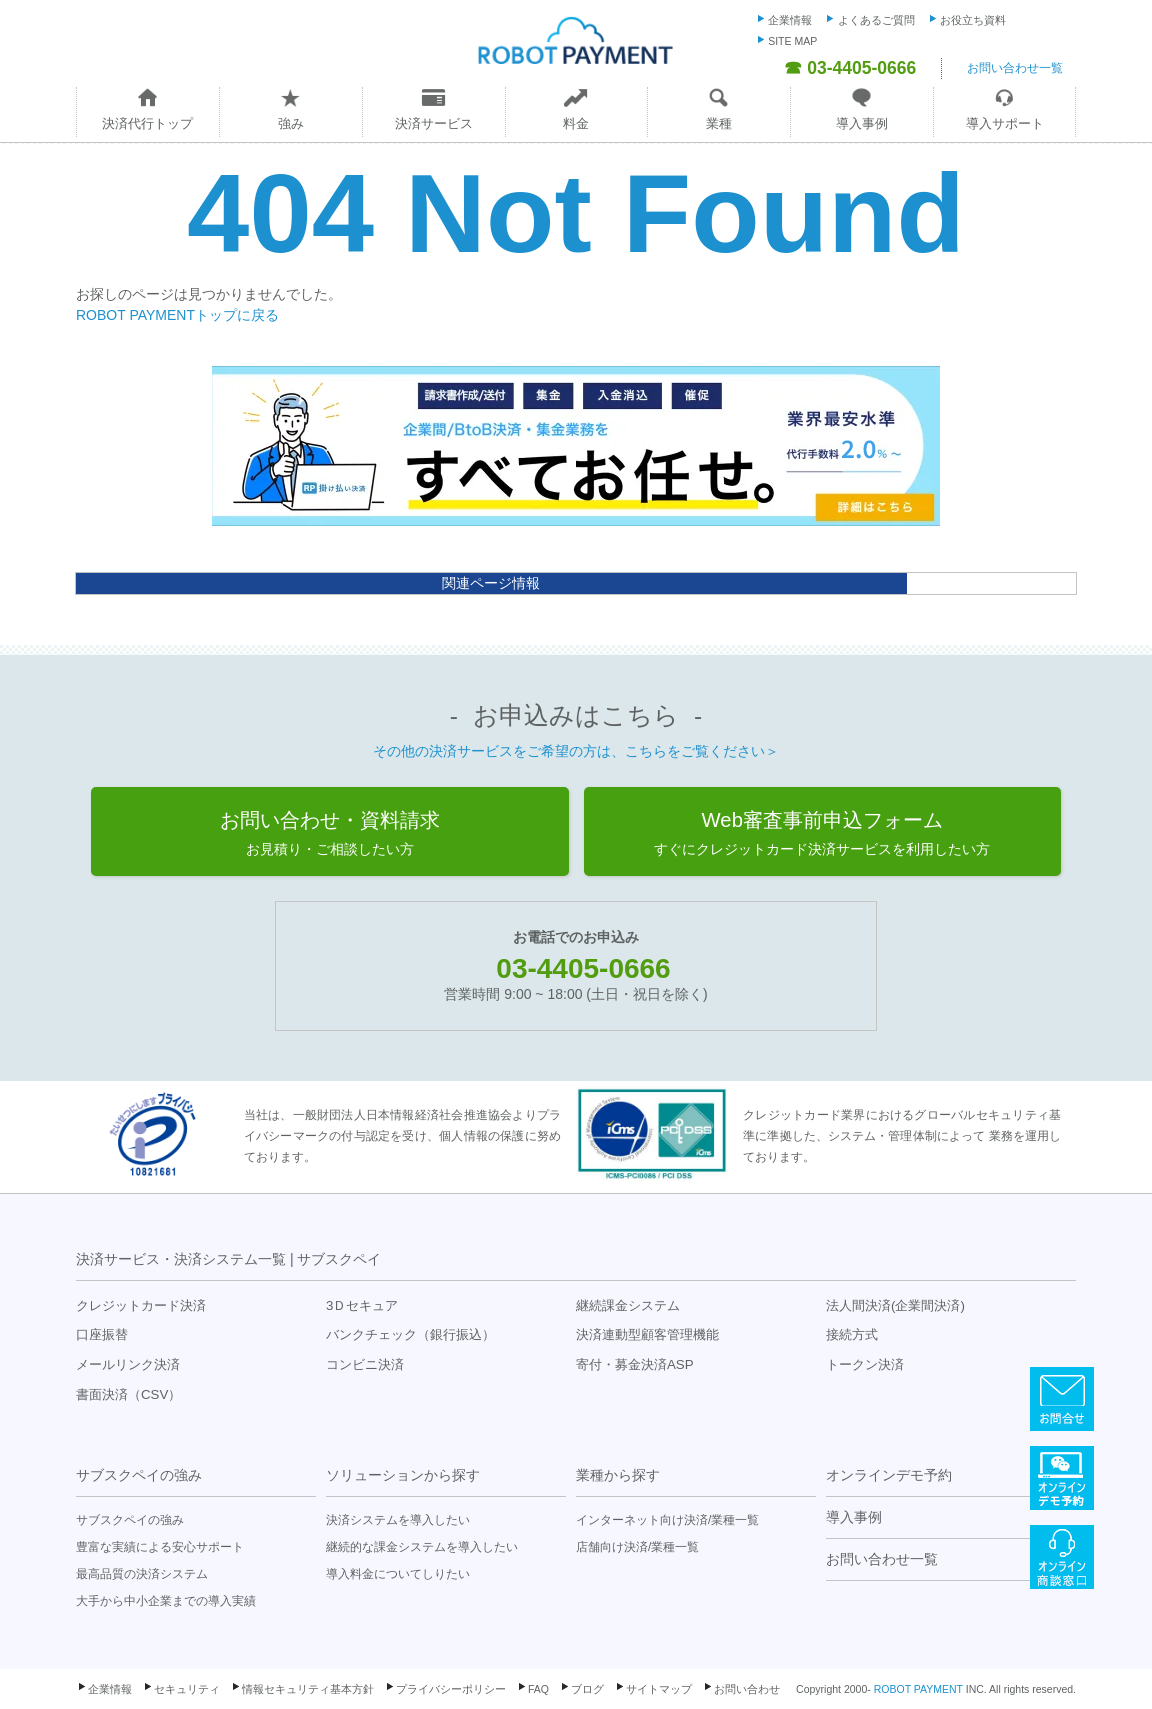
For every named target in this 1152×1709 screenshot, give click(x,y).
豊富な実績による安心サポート (160, 1547)
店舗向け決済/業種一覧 (637, 1547)
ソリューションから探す (403, 1475)
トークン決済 (865, 1364)
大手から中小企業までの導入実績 (166, 1601)
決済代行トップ (147, 123)
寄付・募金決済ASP (635, 1364)
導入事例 (862, 123)
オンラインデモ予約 (889, 1475)
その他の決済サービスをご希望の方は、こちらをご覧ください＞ (576, 751)
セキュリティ (187, 1689)
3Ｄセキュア (362, 1305)
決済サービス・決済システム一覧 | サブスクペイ (228, 1259)
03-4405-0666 (583, 968)
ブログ (587, 1689)
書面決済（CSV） (128, 1394)
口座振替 (102, 1334)
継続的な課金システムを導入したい (422, 1547)
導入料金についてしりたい (398, 1574)
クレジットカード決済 (141, 1305)
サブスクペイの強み (139, 1475)
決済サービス (434, 123)
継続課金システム (628, 1305)
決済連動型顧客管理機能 (647, 1334)
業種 (719, 123)
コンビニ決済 (365, 1364)
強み (291, 123)
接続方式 (852, 1334)
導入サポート (1005, 123)
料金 (576, 123)
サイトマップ (659, 1689)
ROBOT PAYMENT (918, 1689)
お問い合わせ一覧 (1015, 68)
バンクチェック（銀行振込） (410, 1334)
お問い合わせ (747, 1689)
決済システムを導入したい (398, 1520)
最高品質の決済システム (142, 1574)
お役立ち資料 (973, 20)
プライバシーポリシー (451, 1689)
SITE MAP (792, 41)
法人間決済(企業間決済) (895, 1305)
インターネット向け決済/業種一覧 (667, 1520)
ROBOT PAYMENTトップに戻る (177, 315)
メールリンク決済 (128, 1364)
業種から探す (618, 1475)
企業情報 (790, 20)
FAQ (538, 1689)
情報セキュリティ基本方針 (308, 1689)
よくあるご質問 (876, 20)
